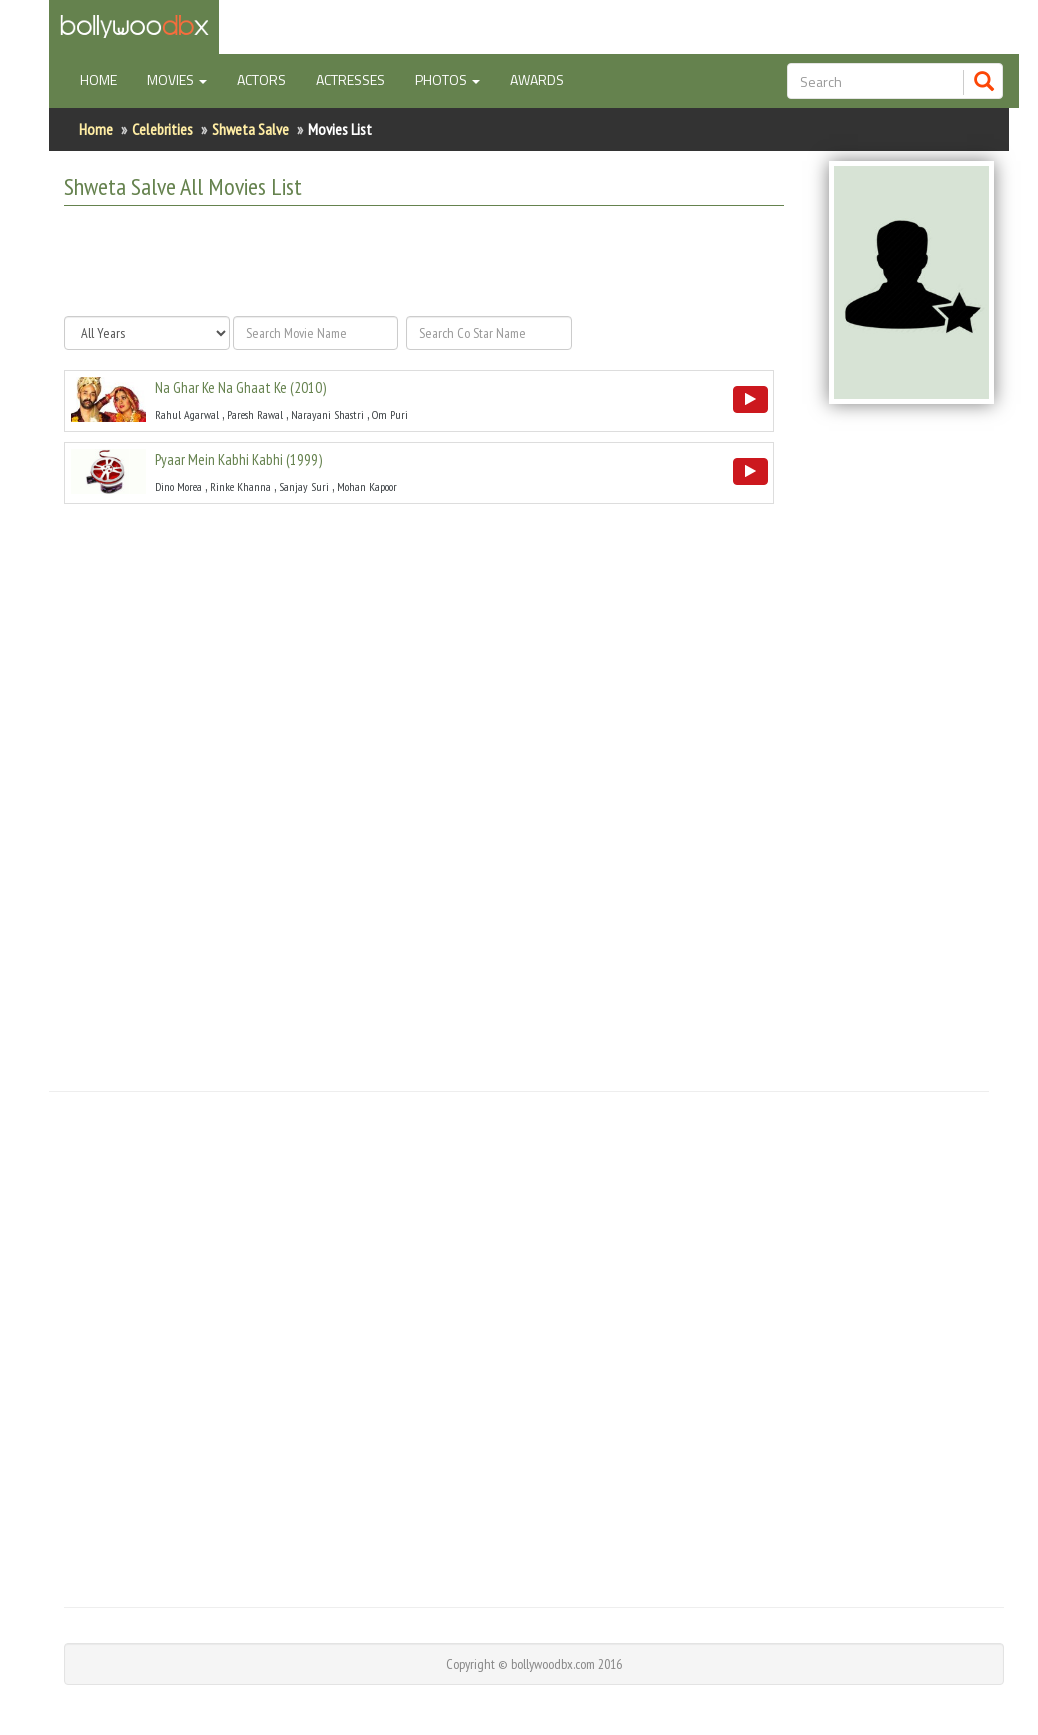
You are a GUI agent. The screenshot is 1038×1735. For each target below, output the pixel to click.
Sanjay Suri (304, 486)
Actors (261, 79)
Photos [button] (447, 79)
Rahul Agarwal (187, 414)
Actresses (350, 79)
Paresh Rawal (255, 414)
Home (106, 79)
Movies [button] (177, 79)
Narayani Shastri (327, 414)
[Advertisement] (420, 261)
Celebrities (162, 129)
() (240, 387)
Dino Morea (178, 486)
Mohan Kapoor (367, 486)
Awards (537, 79)
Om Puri (390, 414)
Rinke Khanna (240, 486)
